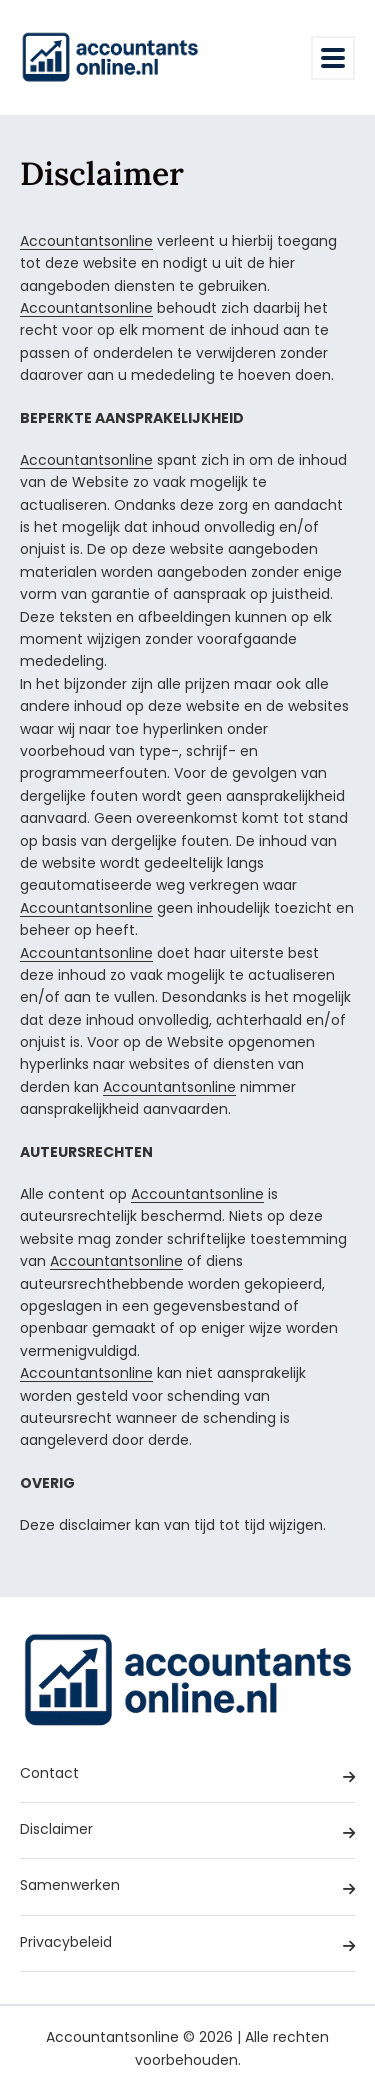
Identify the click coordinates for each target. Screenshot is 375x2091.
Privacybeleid (187, 1944)
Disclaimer (187, 1831)
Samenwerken (187, 1887)
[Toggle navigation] (333, 58)
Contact (187, 1775)
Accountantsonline (86, 241)
